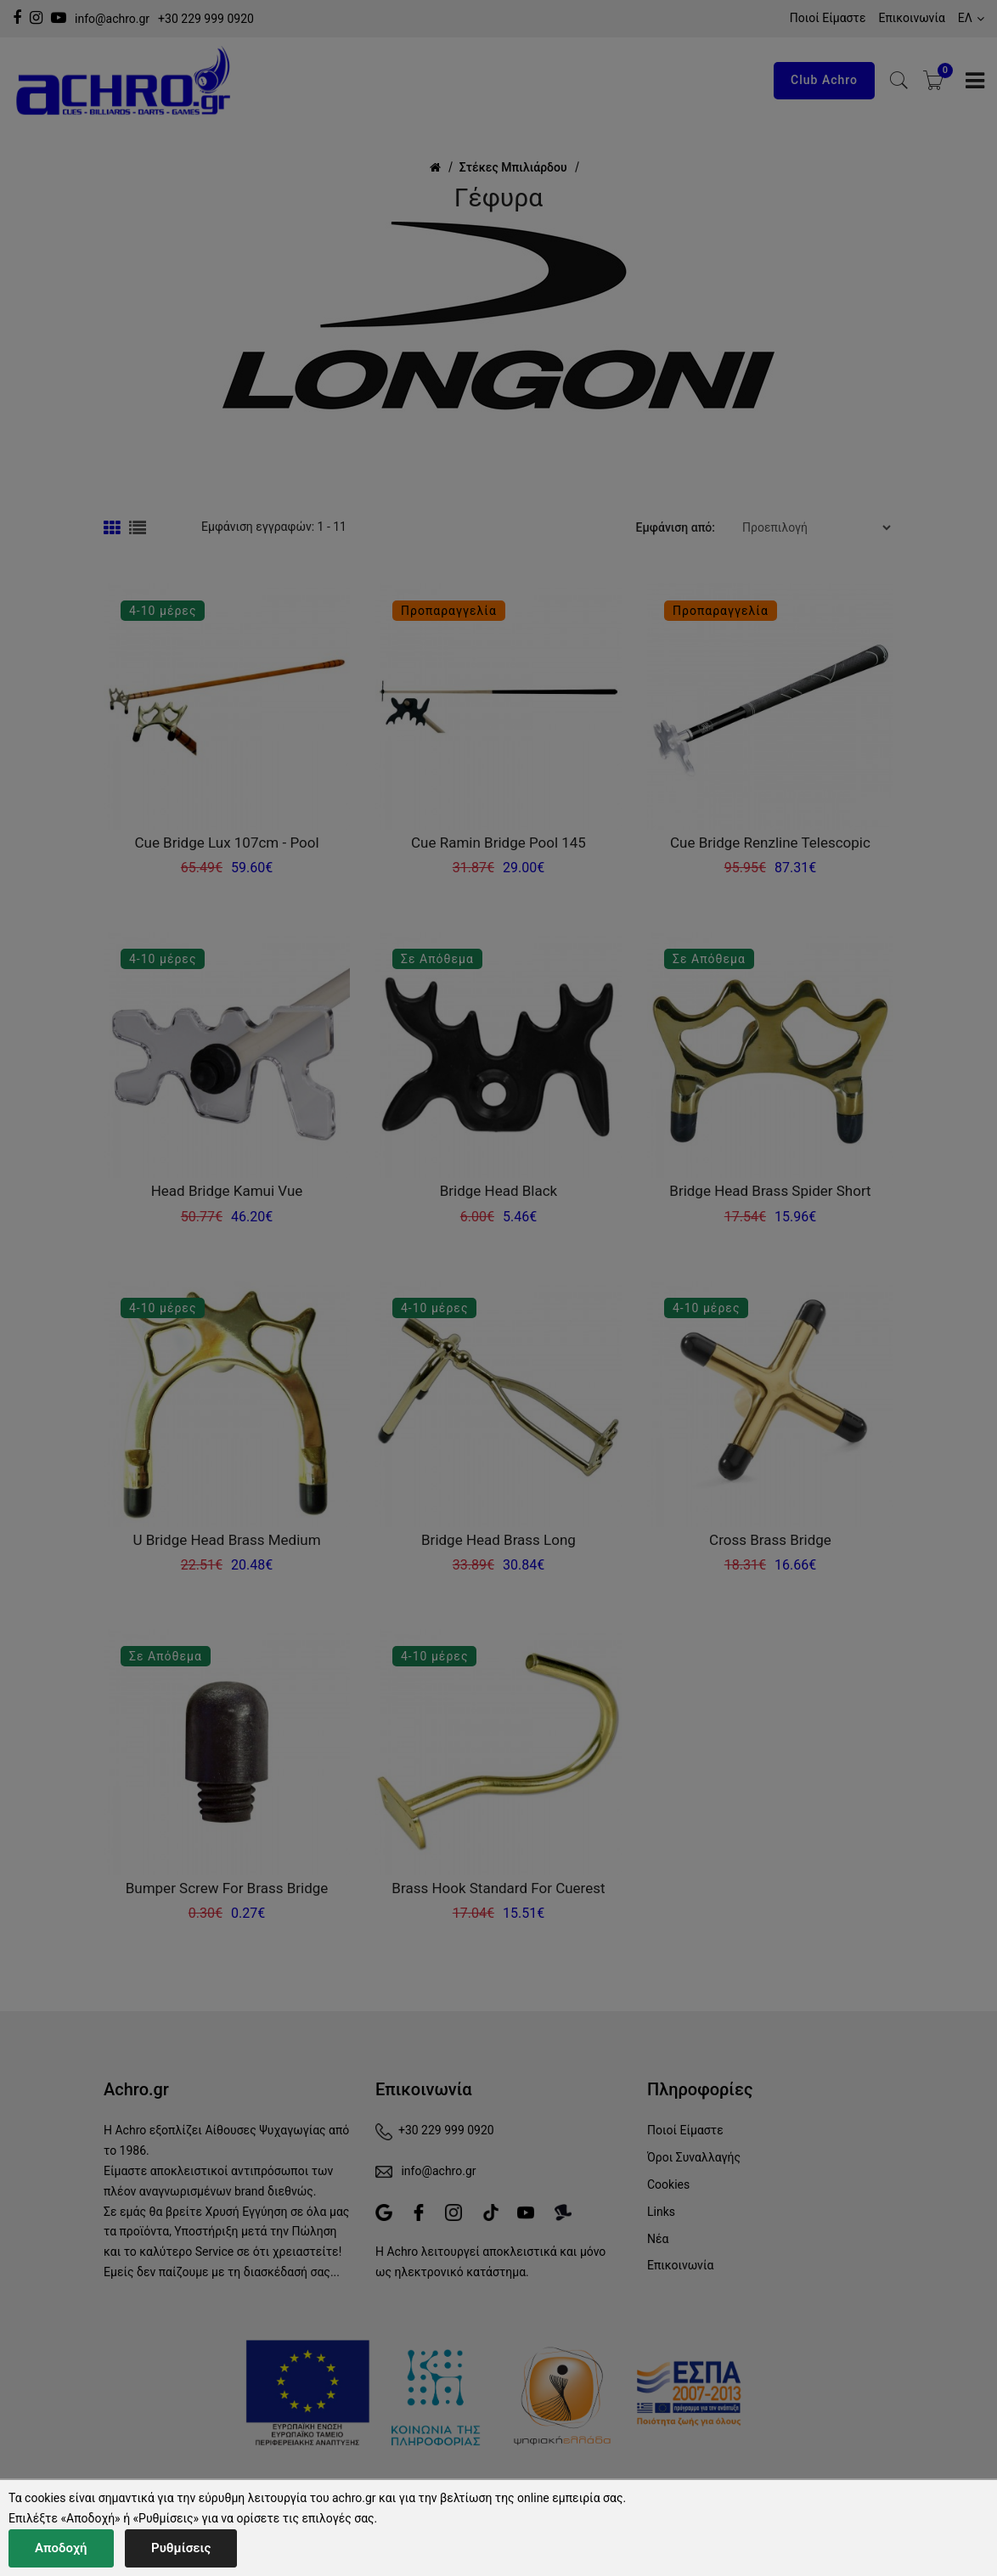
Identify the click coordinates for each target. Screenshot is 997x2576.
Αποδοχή (61, 2548)
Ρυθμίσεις (181, 2548)
